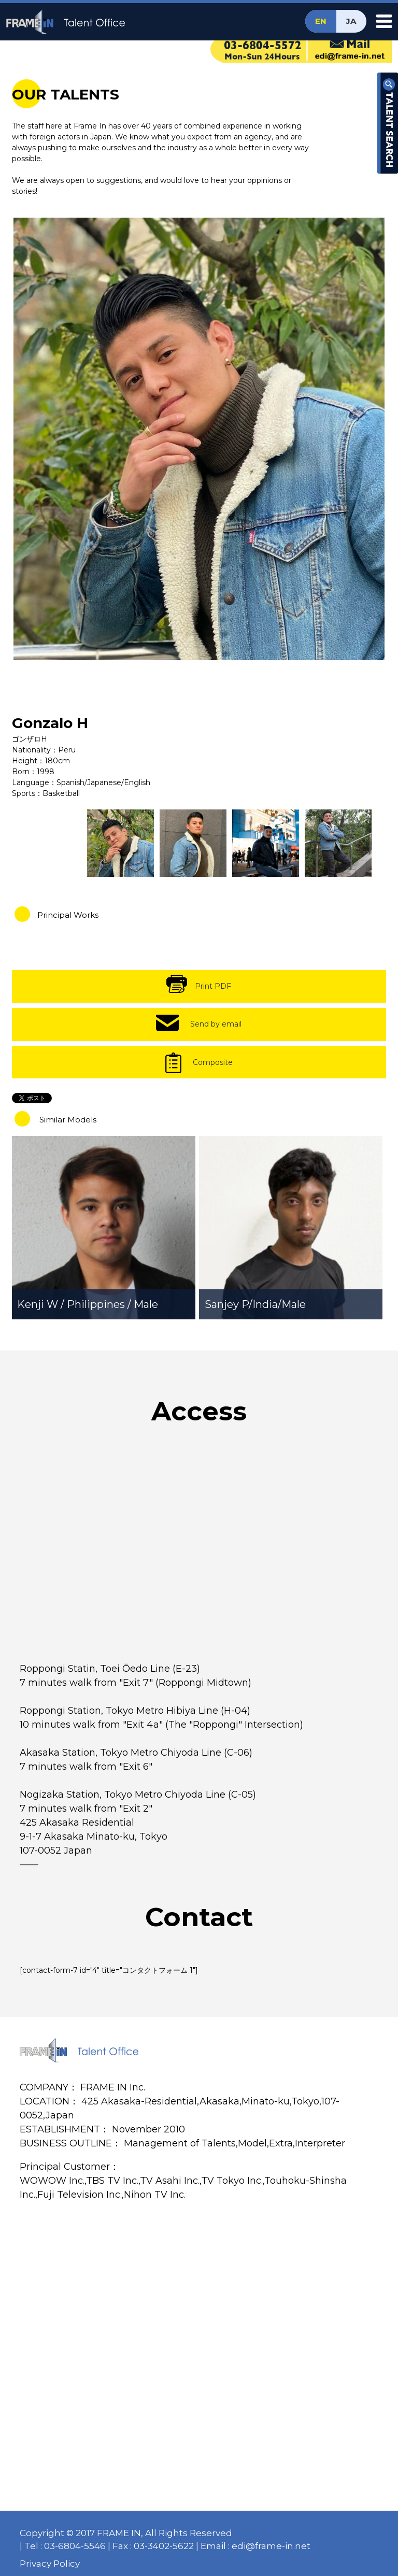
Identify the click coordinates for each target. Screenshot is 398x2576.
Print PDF (213, 986)
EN (320, 21)
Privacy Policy (50, 2563)
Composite (213, 1062)
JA (351, 21)
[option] (199, 439)
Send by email (215, 1024)
